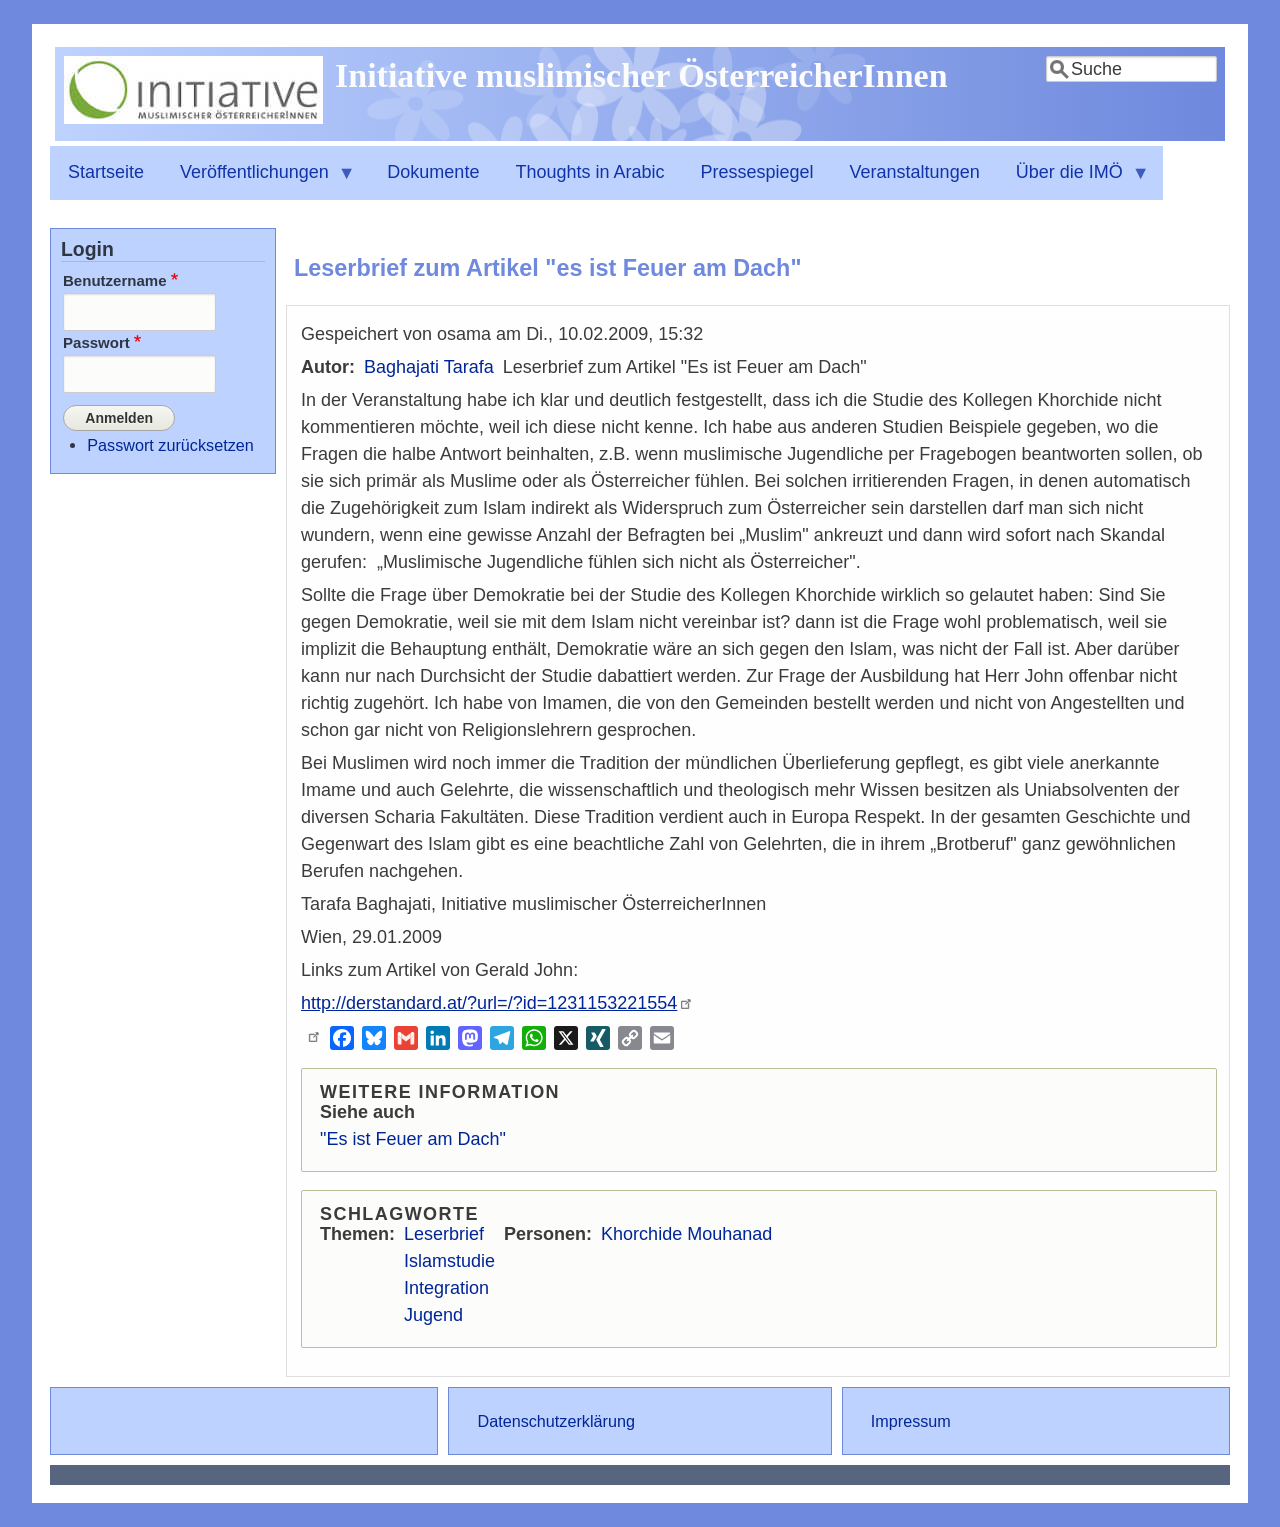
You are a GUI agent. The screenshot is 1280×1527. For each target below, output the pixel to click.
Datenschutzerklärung (555, 1421)
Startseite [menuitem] (106, 172)
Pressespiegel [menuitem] (757, 172)
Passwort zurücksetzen (170, 445)
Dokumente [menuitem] (433, 172)
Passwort (96, 342)
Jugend (433, 1315)
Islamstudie (449, 1261)
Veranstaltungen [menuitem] (915, 172)
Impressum (911, 1421)
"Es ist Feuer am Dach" (413, 1139)
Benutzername (115, 280)
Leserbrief (444, 1234)
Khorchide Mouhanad (686, 1234)
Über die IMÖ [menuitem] (1074, 181)
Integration (446, 1288)
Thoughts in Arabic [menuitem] (589, 172)
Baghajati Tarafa (429, 367)
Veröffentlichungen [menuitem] (259, 181)
